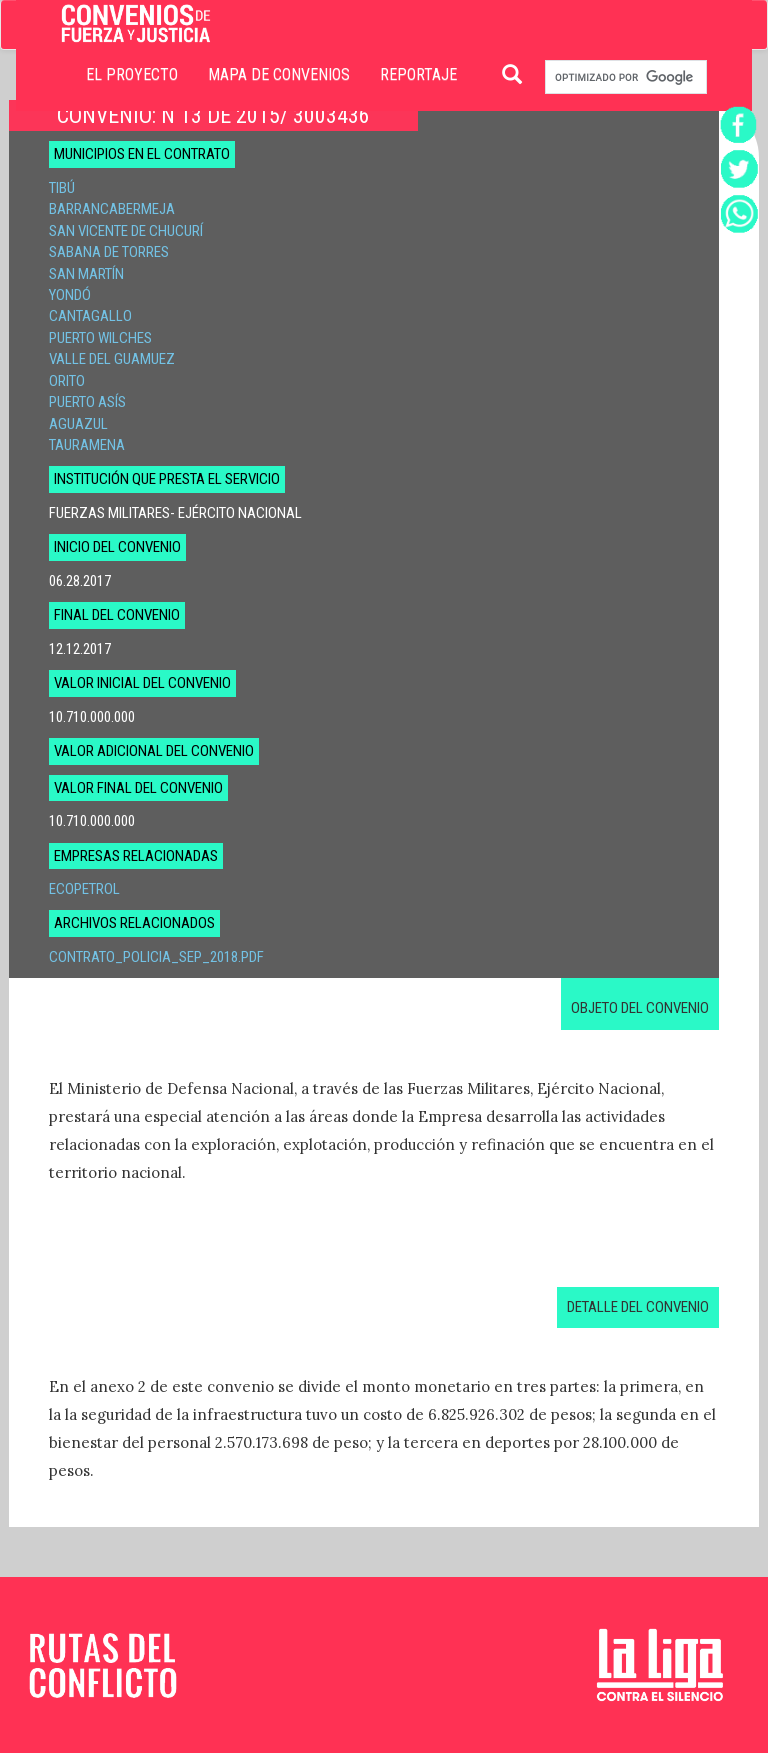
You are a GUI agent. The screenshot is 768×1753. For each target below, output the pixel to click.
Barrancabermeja (112, 209)
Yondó (70, 295)
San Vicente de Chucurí (126, 231)
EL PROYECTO (132, 74)
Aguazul (78, 424)
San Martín (86, 274)
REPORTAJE (418, 74)
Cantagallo (90, 316)
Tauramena (87, 445)
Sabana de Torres (109, 252)
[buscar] (624, 77)
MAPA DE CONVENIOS (279, 74)
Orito (67, 381)
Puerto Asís (87, 402)
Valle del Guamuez (112, 359)
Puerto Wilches (100, 338)
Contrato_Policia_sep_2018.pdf (156, 957)
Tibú (62, 188)
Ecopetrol (84, 889)
